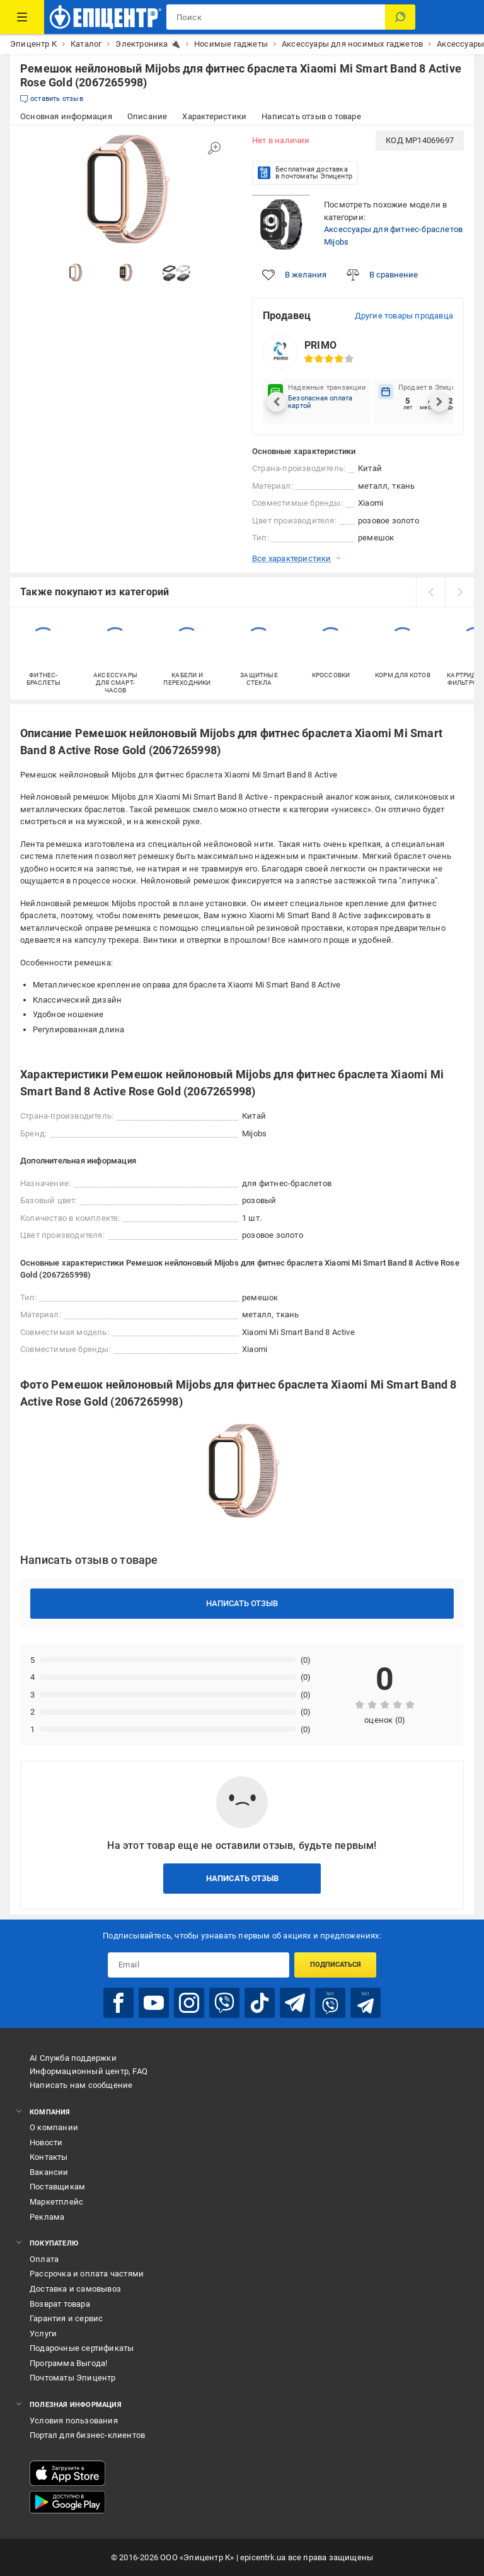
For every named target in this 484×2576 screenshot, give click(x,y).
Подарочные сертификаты (82, 2348)
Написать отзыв (242, 1603)
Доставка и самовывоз (75, 2288)
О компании (54, 2127)
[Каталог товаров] (22, 17)
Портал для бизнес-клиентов (87, 2435)
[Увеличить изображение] (214, 148)
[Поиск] (400, 17)
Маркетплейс (56, 2201)
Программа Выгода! (68, 2363)
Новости (46, 2142)
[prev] (430, 592)
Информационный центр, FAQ (88, 2071)
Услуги (43, 2333)
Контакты (49, 2157)
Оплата (44, 2259)
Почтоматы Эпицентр (73, 2377)
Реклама (47, 2217)
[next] (459, 592)
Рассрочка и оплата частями (87, 2273)
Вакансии (49, 2172)
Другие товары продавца (404, 315)
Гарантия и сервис (66, 2318)
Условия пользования (74, 2420)
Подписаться (335, 1965)
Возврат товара (60, 2304)
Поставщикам (57, 2186)
